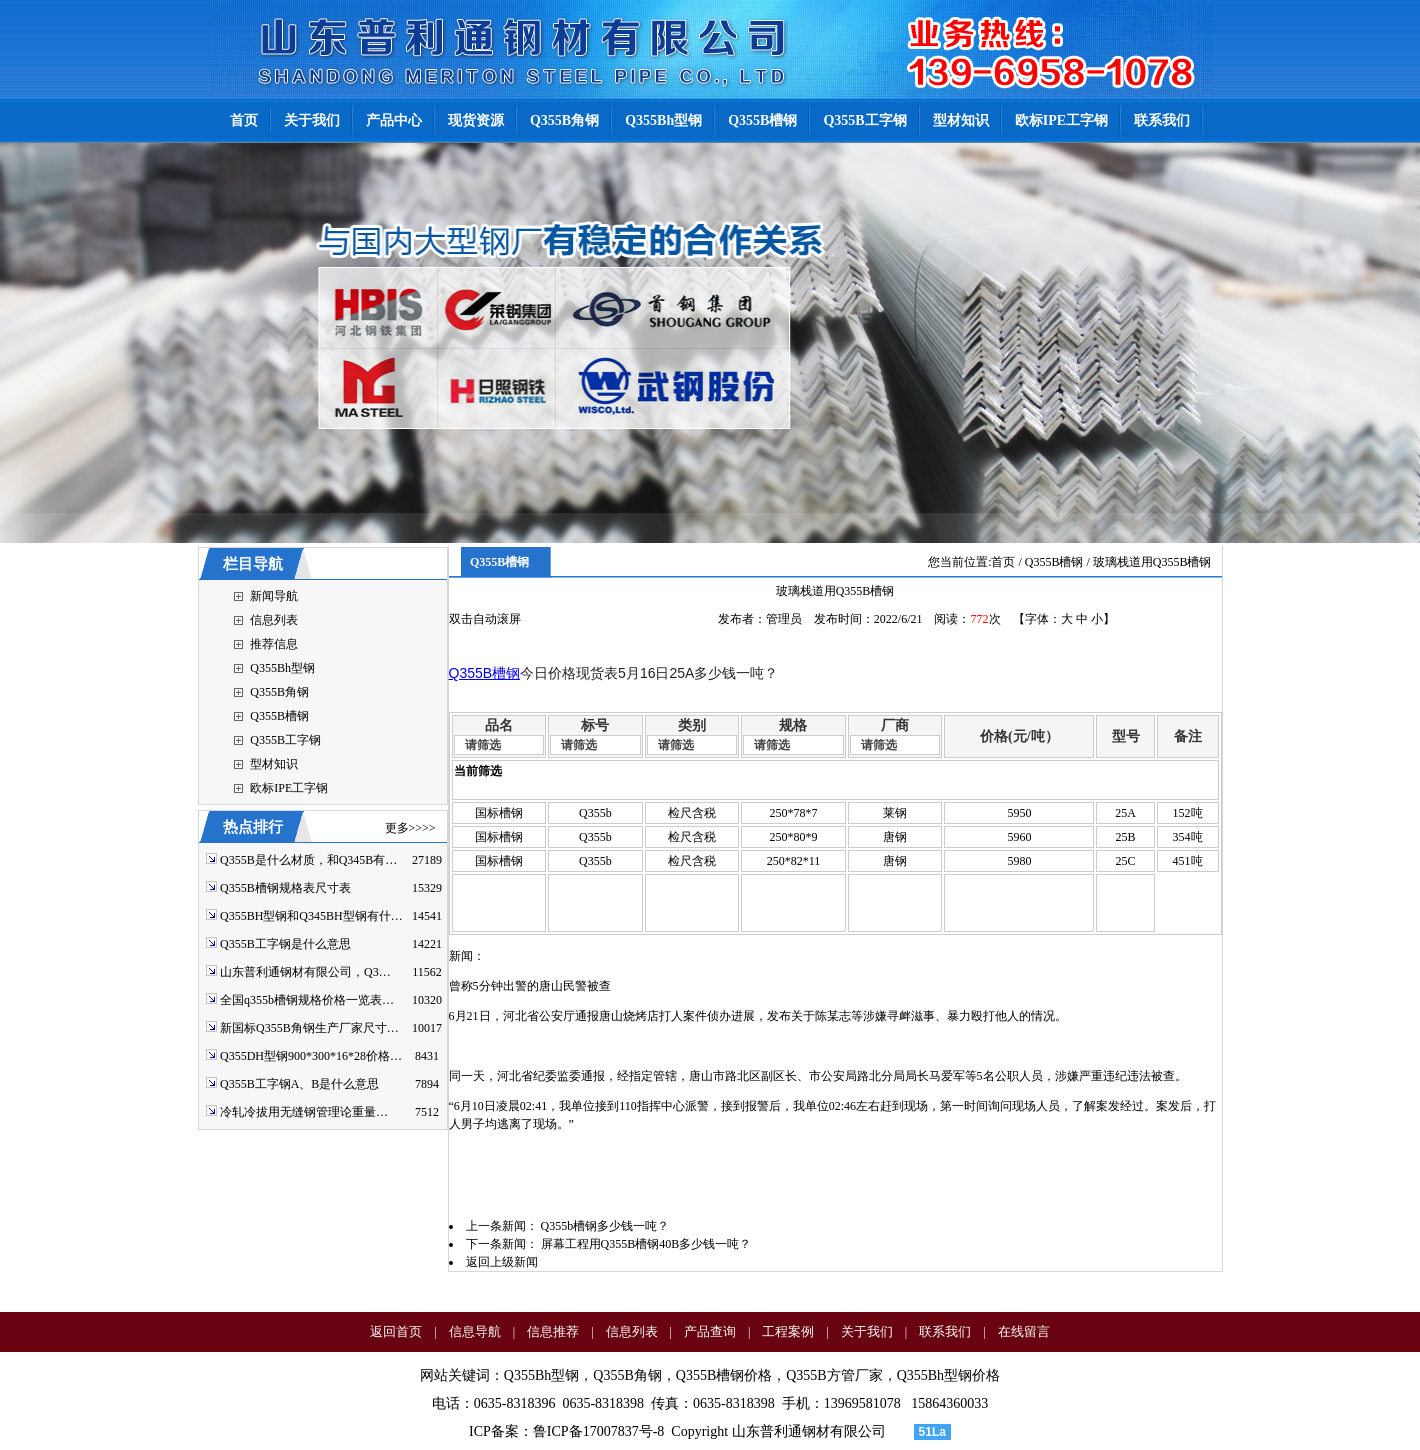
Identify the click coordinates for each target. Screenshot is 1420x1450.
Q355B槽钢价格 (724, 1375)
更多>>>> (410, 828)
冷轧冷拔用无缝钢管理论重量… (304, 1112)
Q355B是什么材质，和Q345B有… (308, 860)
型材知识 (274, 764)
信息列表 (274, 620)
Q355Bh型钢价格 (948, 1375)
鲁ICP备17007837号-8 (598, 1431)
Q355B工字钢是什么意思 (285, 944)
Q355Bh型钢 (282, 668)
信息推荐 (553, 1331)
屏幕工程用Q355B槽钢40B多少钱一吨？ (646, 1244)
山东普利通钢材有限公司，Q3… (305, 972)
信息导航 (475, 1331)
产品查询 (710, 1331)
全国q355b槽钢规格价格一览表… (307, 1000)
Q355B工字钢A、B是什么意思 (299, 1084)
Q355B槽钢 (279, 716)
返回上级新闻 (502, 1262)
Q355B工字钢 (285, 740)
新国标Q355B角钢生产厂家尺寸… (309, 1028)
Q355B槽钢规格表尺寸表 (285, 888)
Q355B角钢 (279, 692)
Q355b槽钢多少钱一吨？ (605, 1226)
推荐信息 (274, 644)
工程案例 (788, 1331)
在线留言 (1024, 1331)
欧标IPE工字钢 (289, 788)
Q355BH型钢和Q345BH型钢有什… (311, 916)
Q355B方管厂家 (834, 1375)
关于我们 (867, 1331)
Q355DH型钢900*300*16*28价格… (311, 1056)
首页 (1003, 562)
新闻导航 (274, 596)
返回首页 (396, 1331)
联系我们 (945, 1331)
